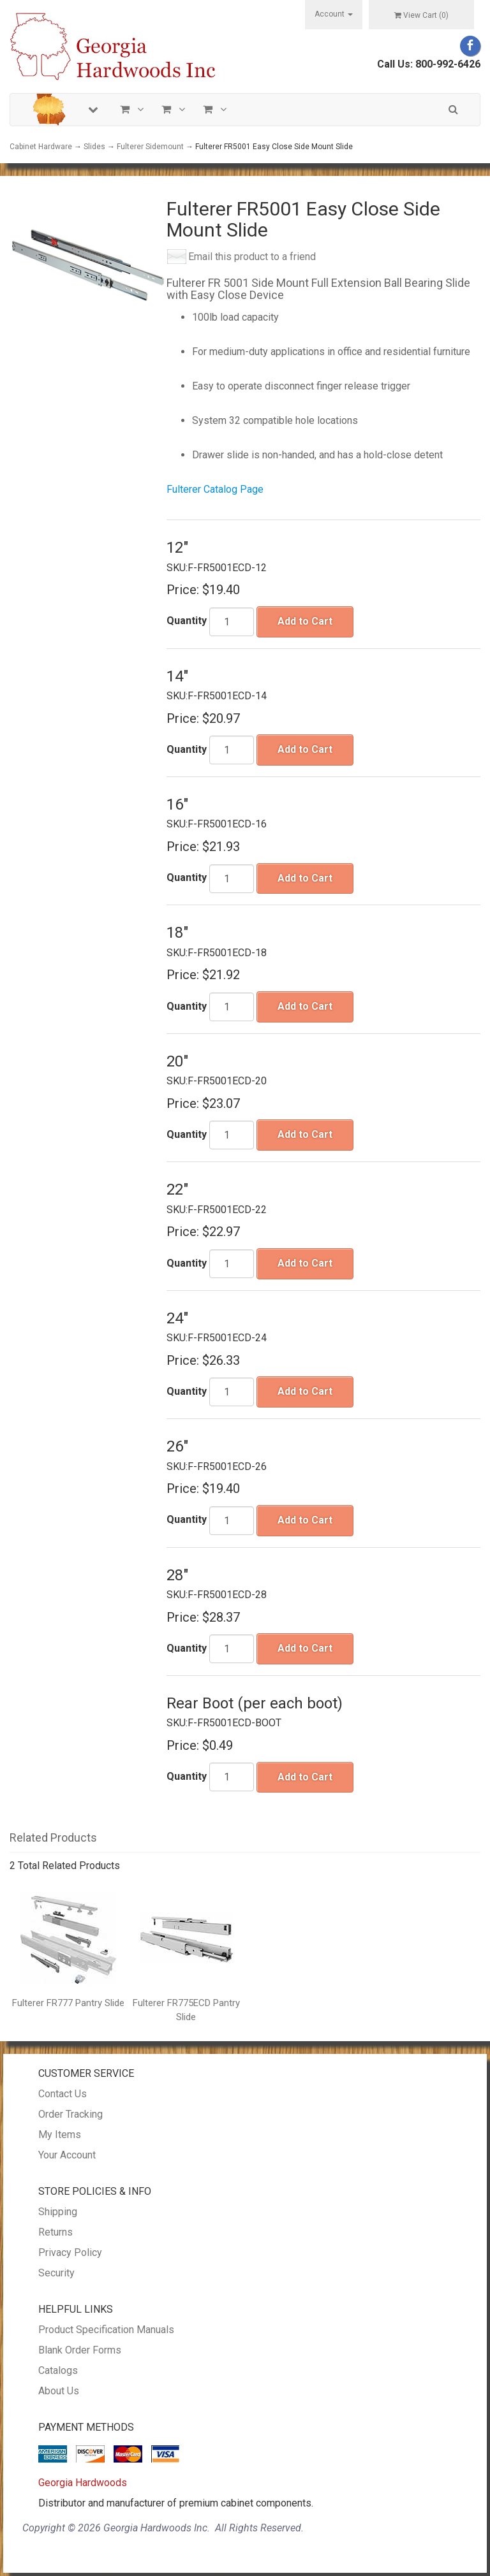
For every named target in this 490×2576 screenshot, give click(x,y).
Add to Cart (305, 621)
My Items (59, 2134)
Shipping (57, 2212)
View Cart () (421, 15)
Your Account (67, 2155)
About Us (58, 2391)
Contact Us (62, 2094)
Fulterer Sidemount (150, 146)
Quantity (187, 621)
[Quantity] (231, 622)
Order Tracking (70, 2114)
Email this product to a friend (252, 257)
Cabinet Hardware (41, 146)
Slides (94, 146)
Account (334, 14)
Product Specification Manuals (106, 2330)
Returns (55, 2232)
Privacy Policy (70, 2252)
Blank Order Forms (79, 2350)
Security (56, 2273)
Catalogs (58, 2370)
